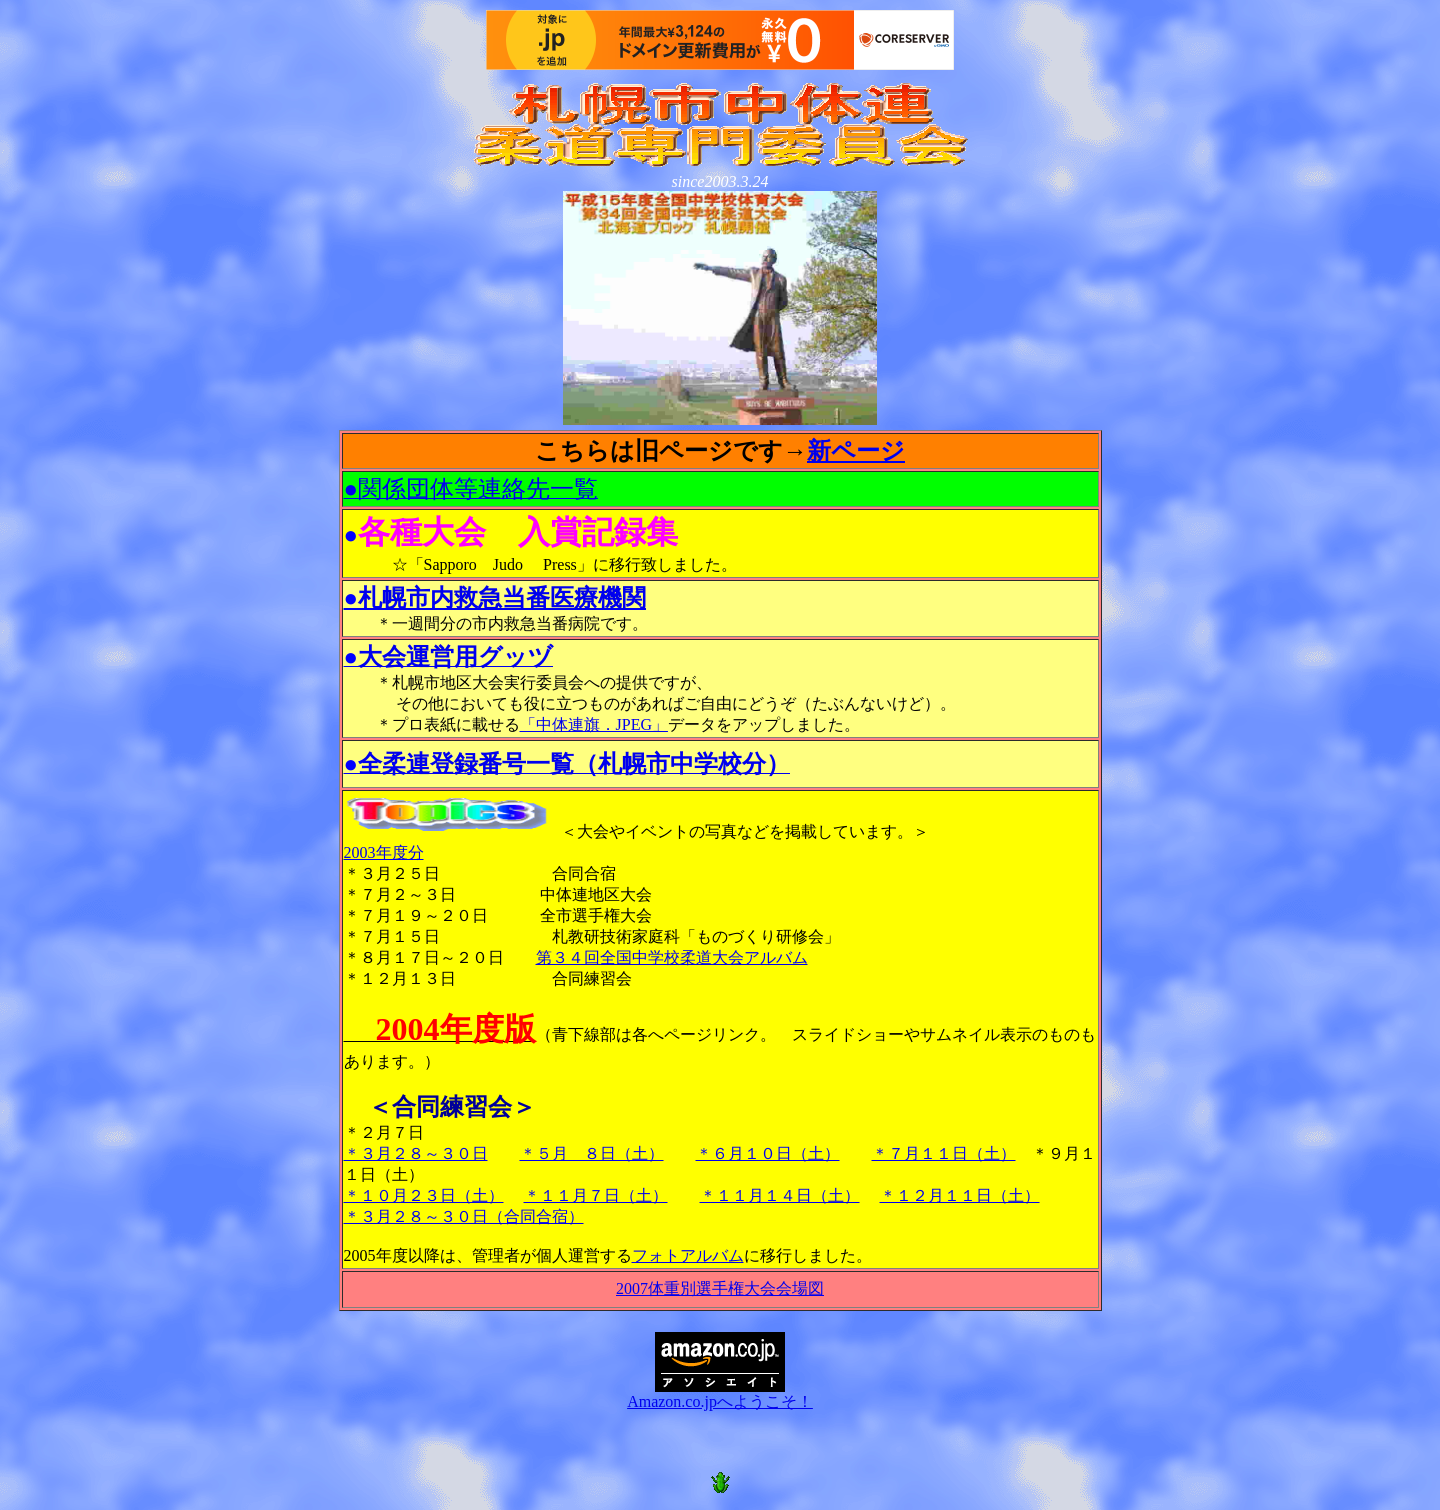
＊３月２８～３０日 (416, 1153)
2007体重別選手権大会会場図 (720, 1288)
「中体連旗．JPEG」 (594, 724)
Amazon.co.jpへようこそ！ (720, 1394)
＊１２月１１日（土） (960, 1195)
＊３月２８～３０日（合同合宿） (464, 1216)
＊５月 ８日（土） (592, 1153)
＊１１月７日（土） (596, 1195)
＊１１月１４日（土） (780, 1195)
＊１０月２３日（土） (424, 1195)
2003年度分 (384, 852)
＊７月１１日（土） (944, 1153)
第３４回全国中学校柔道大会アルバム (672, 957)
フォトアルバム (688, 1255)
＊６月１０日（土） (768, 1153)
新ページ (856, 451)
